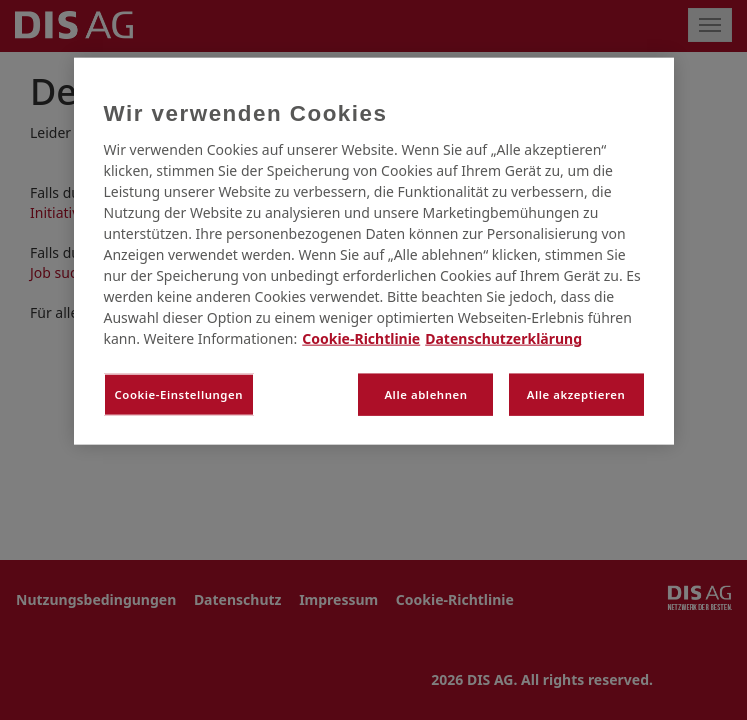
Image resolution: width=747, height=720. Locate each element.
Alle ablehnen (425, 394)
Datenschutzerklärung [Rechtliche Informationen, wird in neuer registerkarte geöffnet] (503, 338)
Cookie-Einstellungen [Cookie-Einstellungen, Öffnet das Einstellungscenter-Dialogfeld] (179, 394)
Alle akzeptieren (576, 394)
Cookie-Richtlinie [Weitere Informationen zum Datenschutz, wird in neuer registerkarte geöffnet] (361, 338)
